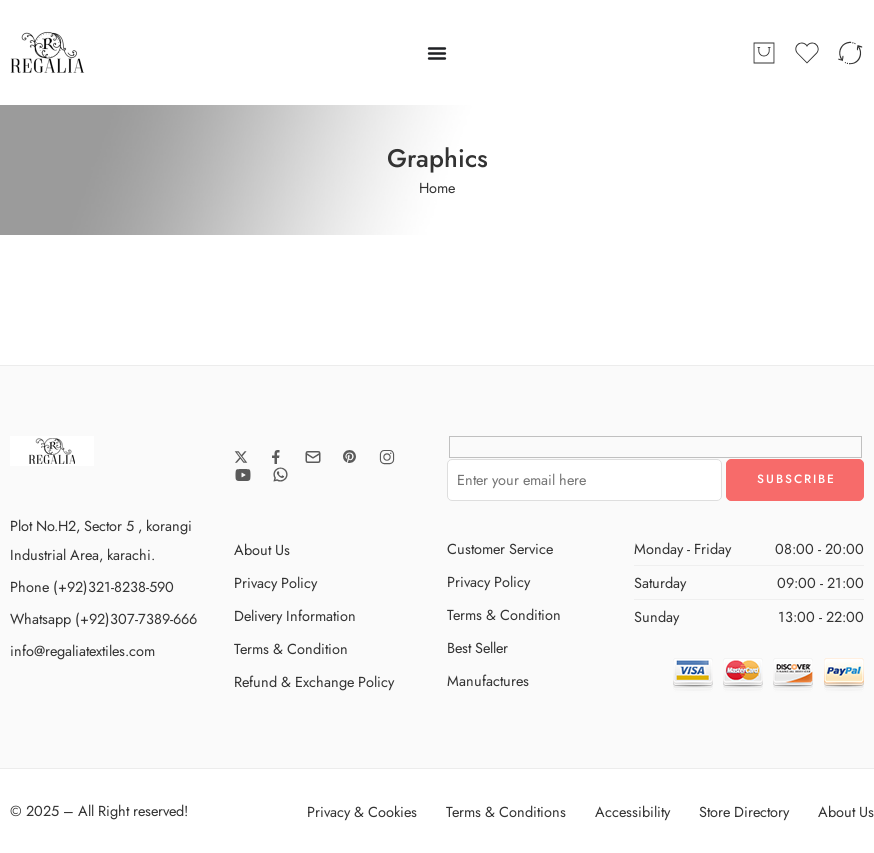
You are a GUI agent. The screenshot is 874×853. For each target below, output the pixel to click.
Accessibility (632, 811)
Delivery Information (295, 615)
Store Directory (744, 811)
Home (437, 187)
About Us (262, 549)
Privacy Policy (275, 582)
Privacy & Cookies (362, 811)
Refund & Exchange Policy (314, 681)
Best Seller (477, 647)
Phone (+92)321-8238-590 (92, 586)
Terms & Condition (291, 648)
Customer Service (500, 548)
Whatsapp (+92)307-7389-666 (103, 618)
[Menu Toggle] (437, 53)
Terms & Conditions (506, 811)
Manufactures (488, 680)
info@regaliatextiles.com (82, 650)
